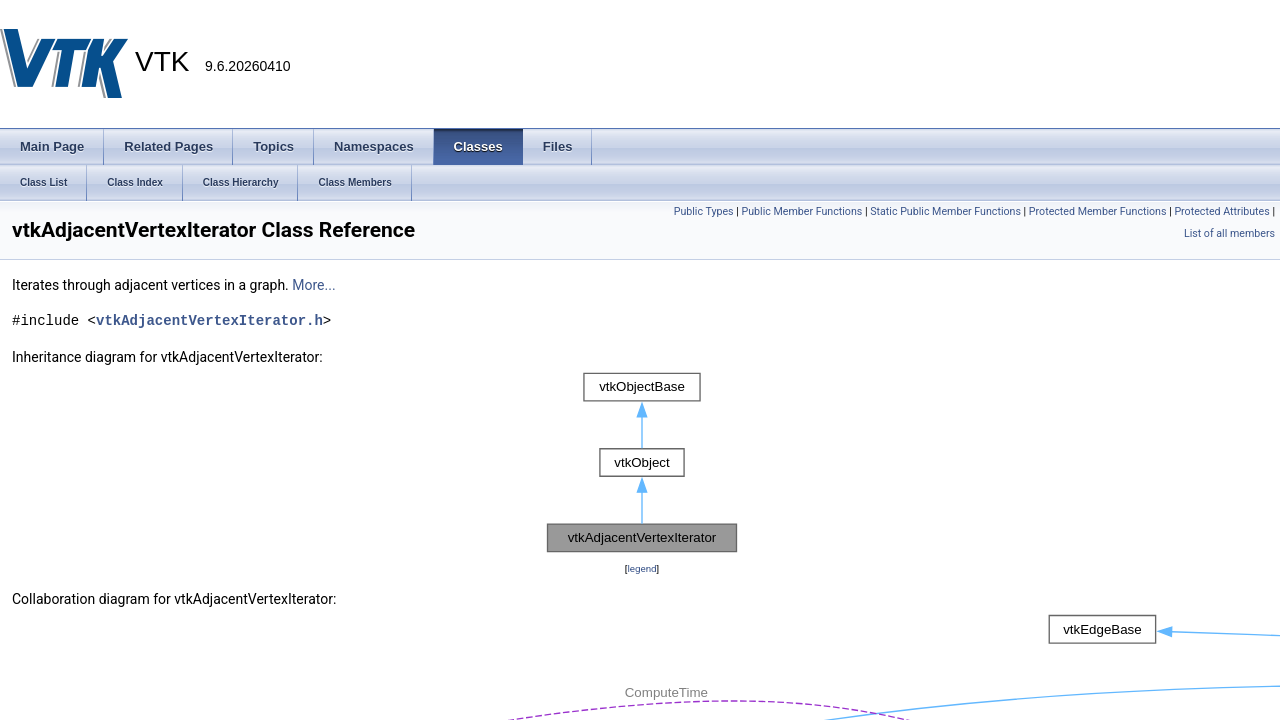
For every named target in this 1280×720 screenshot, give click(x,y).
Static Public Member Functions (945, 211)
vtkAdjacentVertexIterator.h (209, 320)
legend (641, 568)
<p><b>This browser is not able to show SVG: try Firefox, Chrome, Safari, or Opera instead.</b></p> (642, 463)
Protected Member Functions (1098, 211)
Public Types (704, 211)
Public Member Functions (802, 211)
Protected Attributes (1221, 211)
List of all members (1229, 233)
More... (313, 285)
